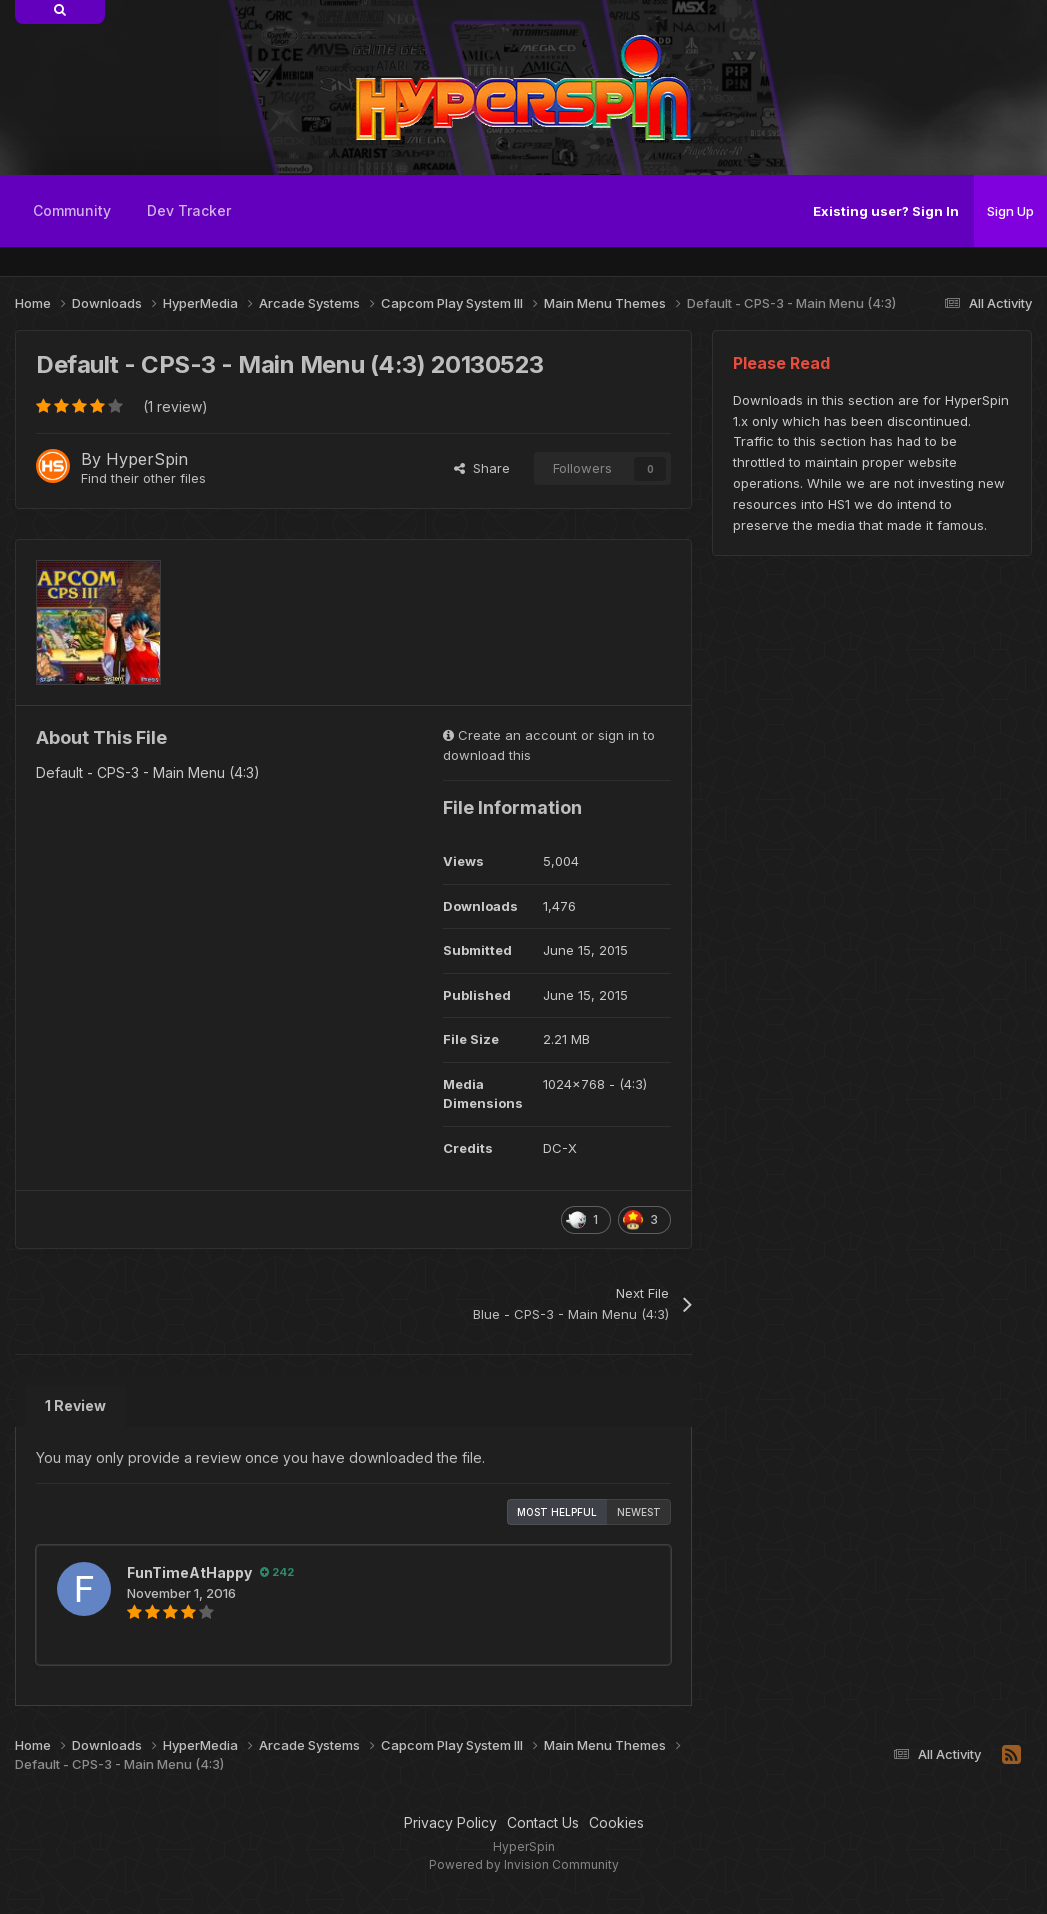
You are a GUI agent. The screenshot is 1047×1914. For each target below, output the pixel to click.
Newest (639, 1512)
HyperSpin (147, 459)
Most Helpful (557, 1512)
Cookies (616, 1822)
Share (482, 468)
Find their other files (143, 478)
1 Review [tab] (75, 1405)
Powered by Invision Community (524, 1864)
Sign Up (1010, 211)
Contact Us (543, 1822)
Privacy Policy (450, 1822)
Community (72, 210)
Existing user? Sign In (886, 211)
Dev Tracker (189, 210)
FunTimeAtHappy (189, 1572)
